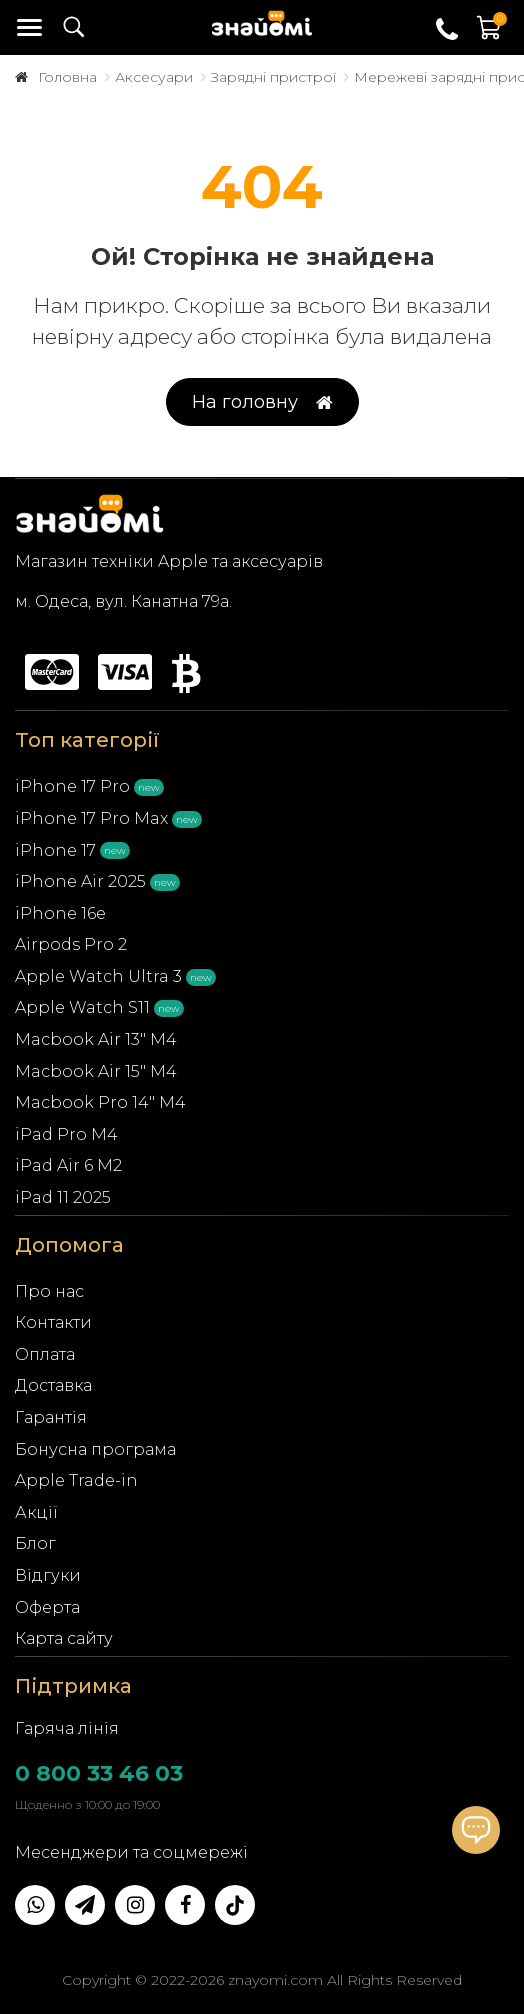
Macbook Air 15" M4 (96, 1071)
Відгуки (48, 1575)
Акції (36, 1512)
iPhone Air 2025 (80, 881)
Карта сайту (64, 1638)
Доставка (53, 1385)
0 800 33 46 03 (99, 1773)
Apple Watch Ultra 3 (98, 976)
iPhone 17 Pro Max (91, 818)
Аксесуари (154, 77)
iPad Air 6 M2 (68, 1165)
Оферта (47, 1607)
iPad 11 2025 (63, 1197)
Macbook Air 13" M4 (96, 1039)
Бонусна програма (95, 1449)
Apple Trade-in (76, 1480)
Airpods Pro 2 (71, 944)
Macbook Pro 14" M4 (100, 1102)
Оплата (45, 1354)
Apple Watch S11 (82, 1007)
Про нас (49, 1291)
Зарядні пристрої (273, 77)
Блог (35, 1543)
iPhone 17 (55, 850)
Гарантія (51, 1417)
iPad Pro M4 (66, 1134)
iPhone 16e (60, 913)
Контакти (53, 1322)
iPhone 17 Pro (72, 786)
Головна (67, 77)
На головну (262, 402)
